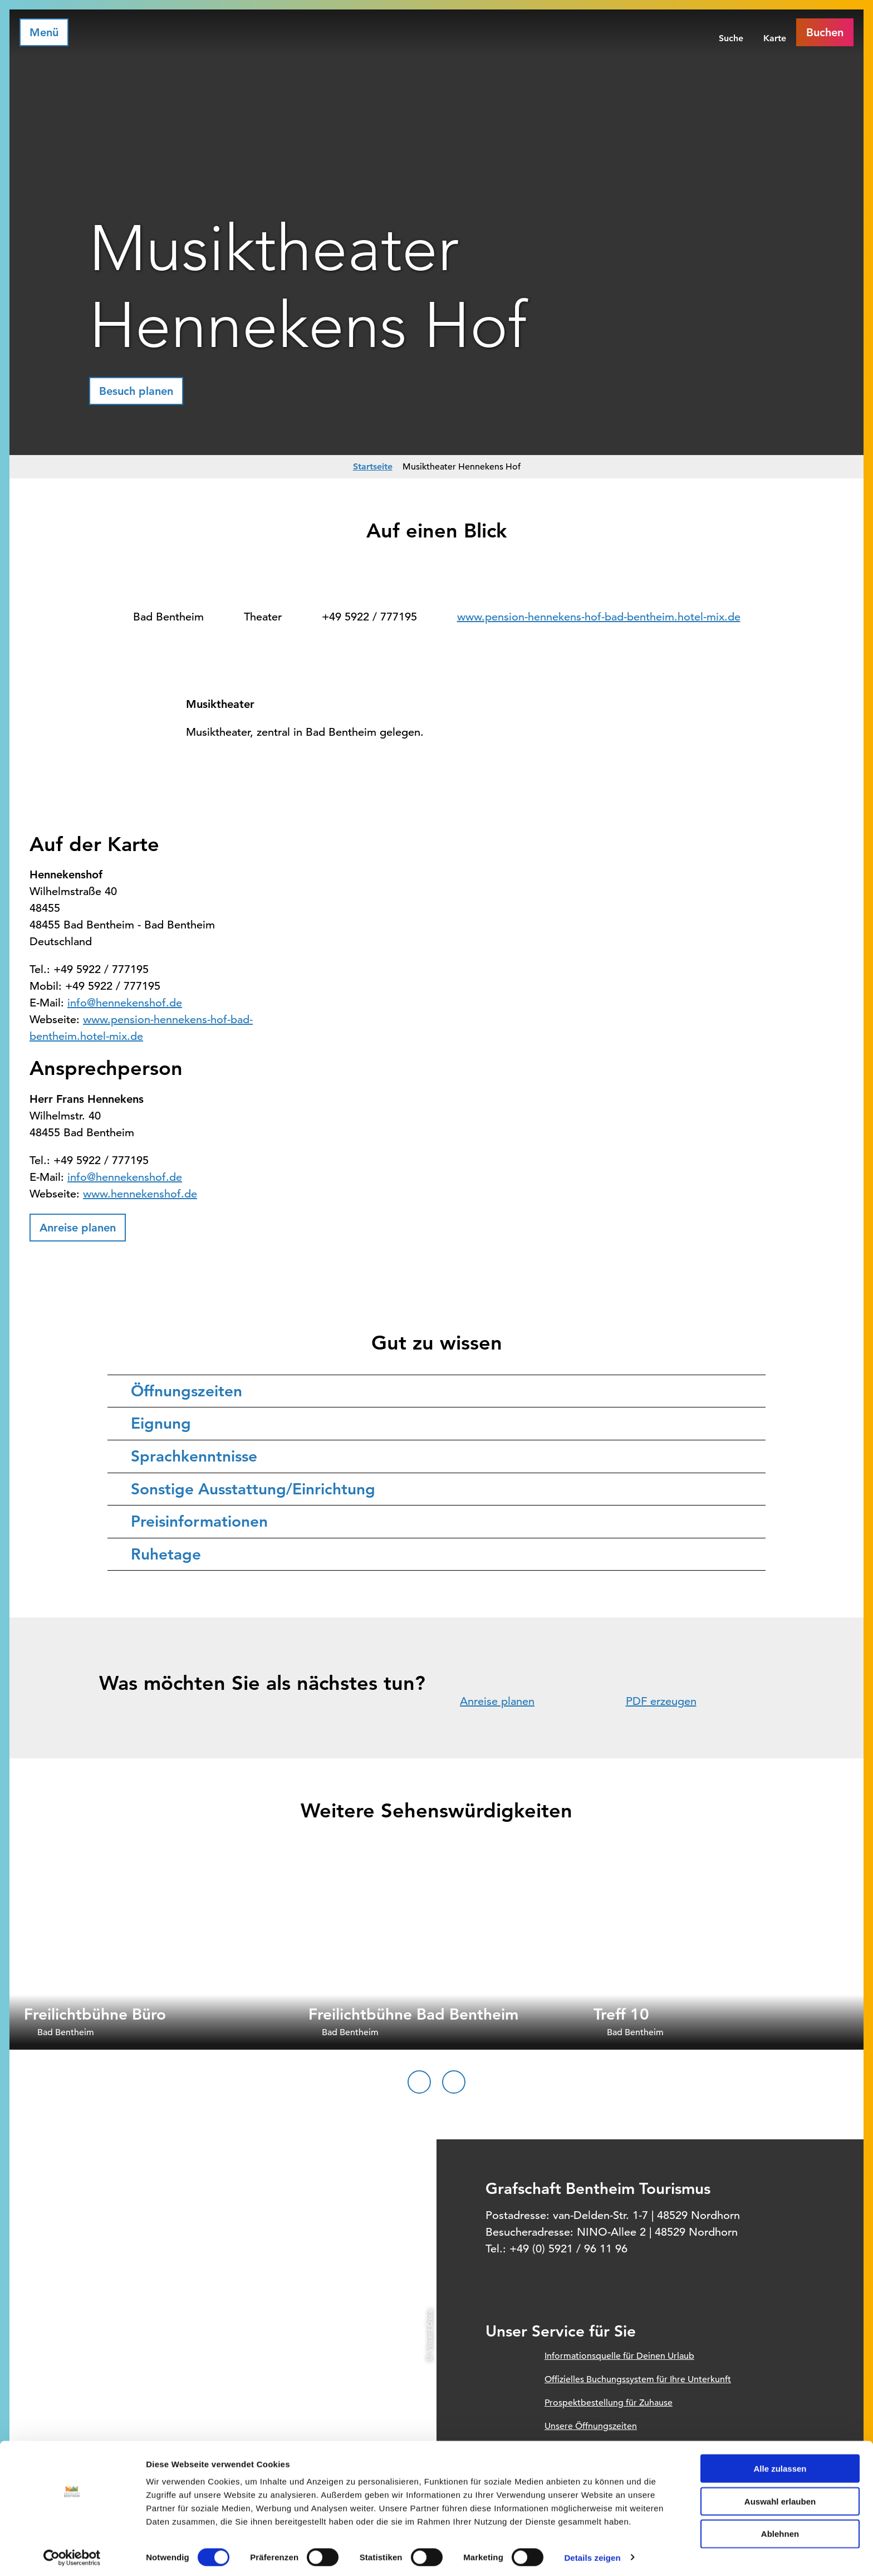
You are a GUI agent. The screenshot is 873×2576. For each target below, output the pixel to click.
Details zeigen (592, 2554)
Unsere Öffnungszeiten (591, 2426)
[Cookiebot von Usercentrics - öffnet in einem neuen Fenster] (72, 2554)
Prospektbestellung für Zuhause (609, 2402)
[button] (136, 391)
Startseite (373, 466)
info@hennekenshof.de (124, 1003)
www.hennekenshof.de (140, 1194)
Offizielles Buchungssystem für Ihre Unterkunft (638, 2379)
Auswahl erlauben (780, 2497)
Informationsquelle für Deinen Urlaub (619, 2356)
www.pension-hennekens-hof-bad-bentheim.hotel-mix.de (598, 617)
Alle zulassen (779, 2465)
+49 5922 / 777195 (369, 617)
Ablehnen (780, 2530)
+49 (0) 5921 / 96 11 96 (568, 2249)
